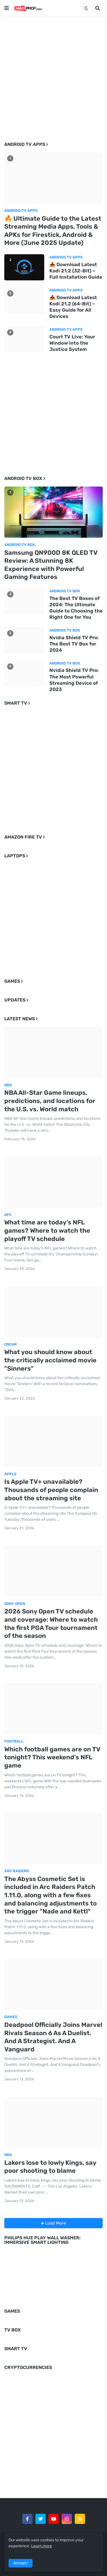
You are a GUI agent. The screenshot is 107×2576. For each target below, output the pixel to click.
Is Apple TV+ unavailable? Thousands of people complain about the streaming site (51, 1490)
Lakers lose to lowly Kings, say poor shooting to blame (50, 2167)
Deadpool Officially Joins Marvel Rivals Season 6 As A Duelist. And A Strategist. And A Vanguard (53, 2037)
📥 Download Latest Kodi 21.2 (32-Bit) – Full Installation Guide (75, 271)
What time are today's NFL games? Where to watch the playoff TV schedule (47, 1230)
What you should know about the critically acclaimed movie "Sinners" (50, 1360)
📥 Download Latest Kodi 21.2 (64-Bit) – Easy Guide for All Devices (73, 307)
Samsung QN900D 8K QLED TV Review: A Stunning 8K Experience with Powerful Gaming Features (50, 565)
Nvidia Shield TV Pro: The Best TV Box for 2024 (74, 644)
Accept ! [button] (20, 2563)
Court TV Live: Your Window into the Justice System (72, 343)
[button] (6, 8)
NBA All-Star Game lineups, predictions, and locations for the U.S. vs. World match (49, 1101)
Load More (55, 2223)
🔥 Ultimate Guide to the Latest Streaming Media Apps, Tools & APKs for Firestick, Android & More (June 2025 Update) (52, 231)
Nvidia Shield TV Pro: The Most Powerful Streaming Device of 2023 (74, 679)
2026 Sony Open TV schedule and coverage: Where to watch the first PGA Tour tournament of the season (51, 1623)
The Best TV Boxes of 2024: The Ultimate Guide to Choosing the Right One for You (76, 607)
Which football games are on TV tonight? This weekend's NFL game (52, 1757)
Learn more (41, 2546)
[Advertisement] (53, 74)
